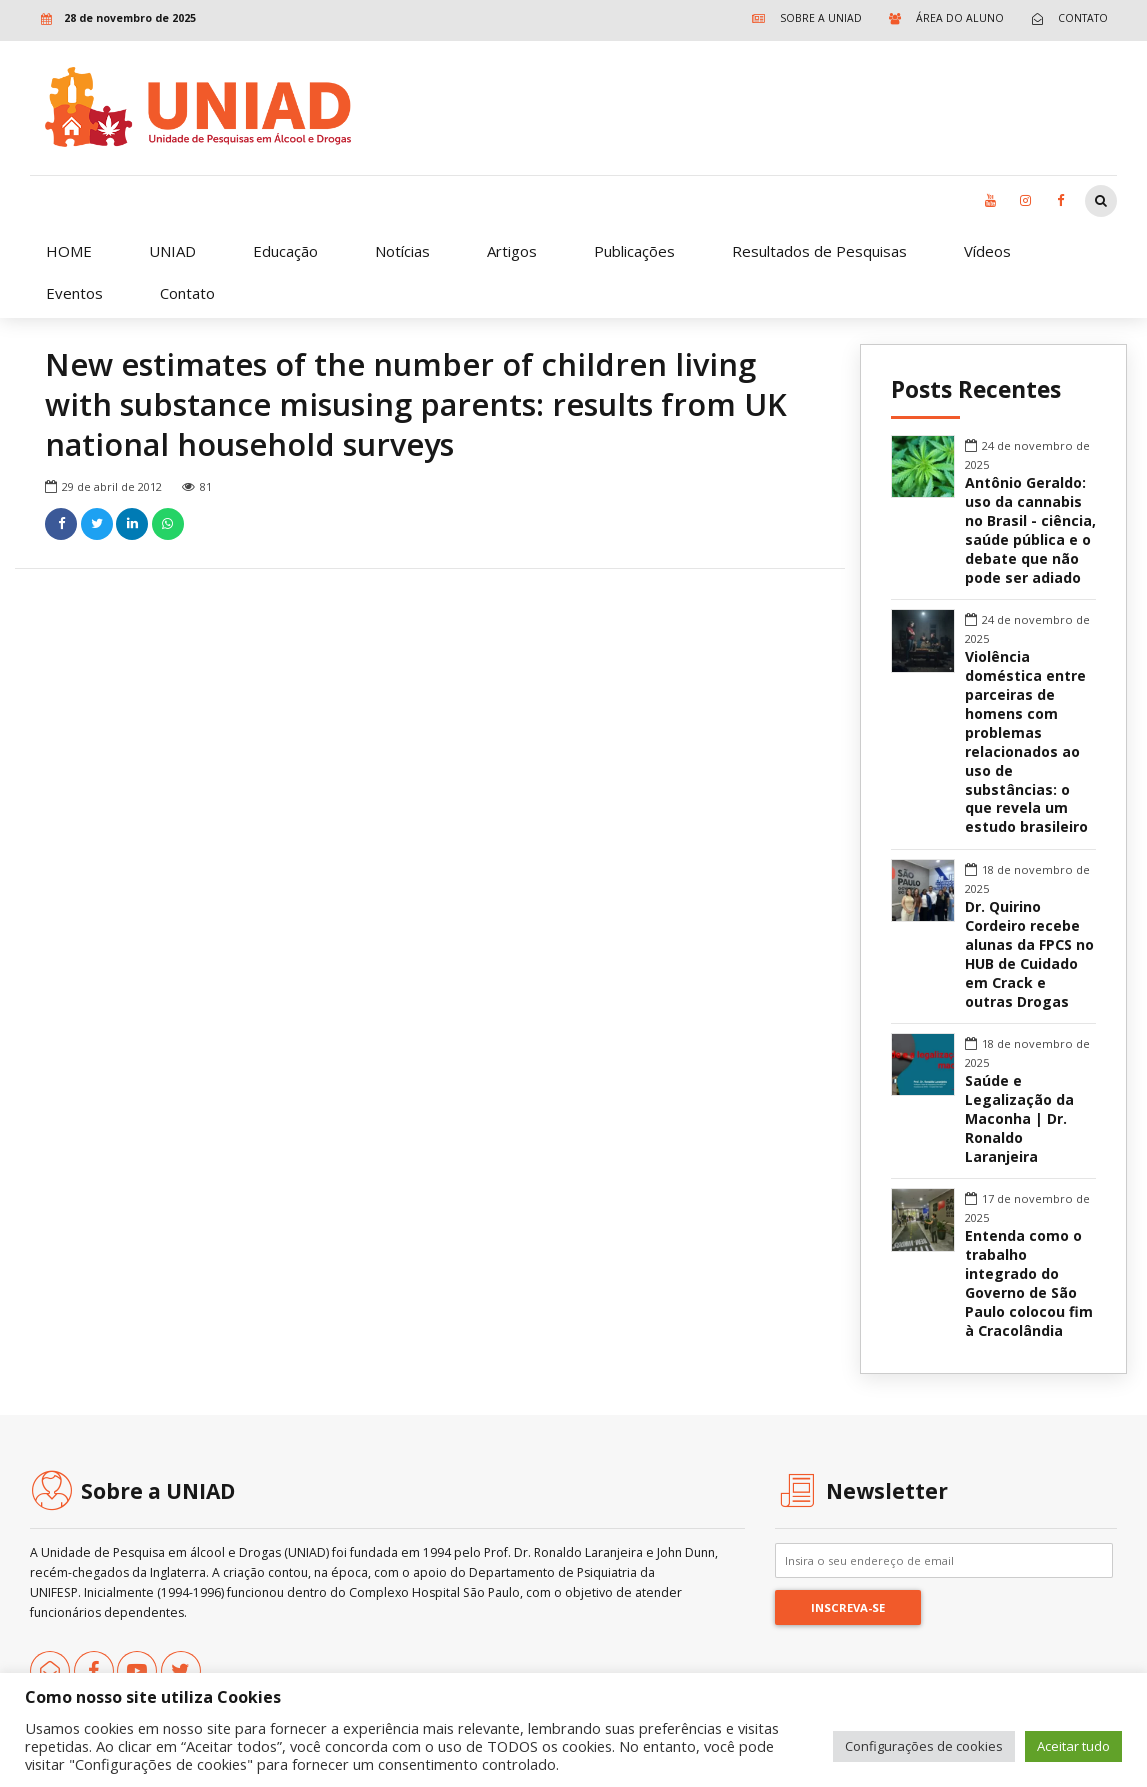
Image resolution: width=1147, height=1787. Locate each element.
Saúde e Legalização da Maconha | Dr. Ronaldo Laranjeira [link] (1019, 1119)
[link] (802, 18)
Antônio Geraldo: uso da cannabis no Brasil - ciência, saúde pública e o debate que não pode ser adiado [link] (1030, 530)
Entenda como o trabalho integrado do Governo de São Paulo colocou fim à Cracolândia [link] (1029, 1283)
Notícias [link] (402, 251)
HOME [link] (69, 251)
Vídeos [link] (987, 251)
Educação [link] (285, 251)
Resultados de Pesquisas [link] (819, 251)
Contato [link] (187, 293)
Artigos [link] (512, 251)
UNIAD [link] (172, 251)
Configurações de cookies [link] (924, 1746)
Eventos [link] (74, 293)
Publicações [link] (634, 251)
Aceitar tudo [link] (1073, 1746)
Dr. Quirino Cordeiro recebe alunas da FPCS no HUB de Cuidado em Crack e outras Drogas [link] (1029, 954)
